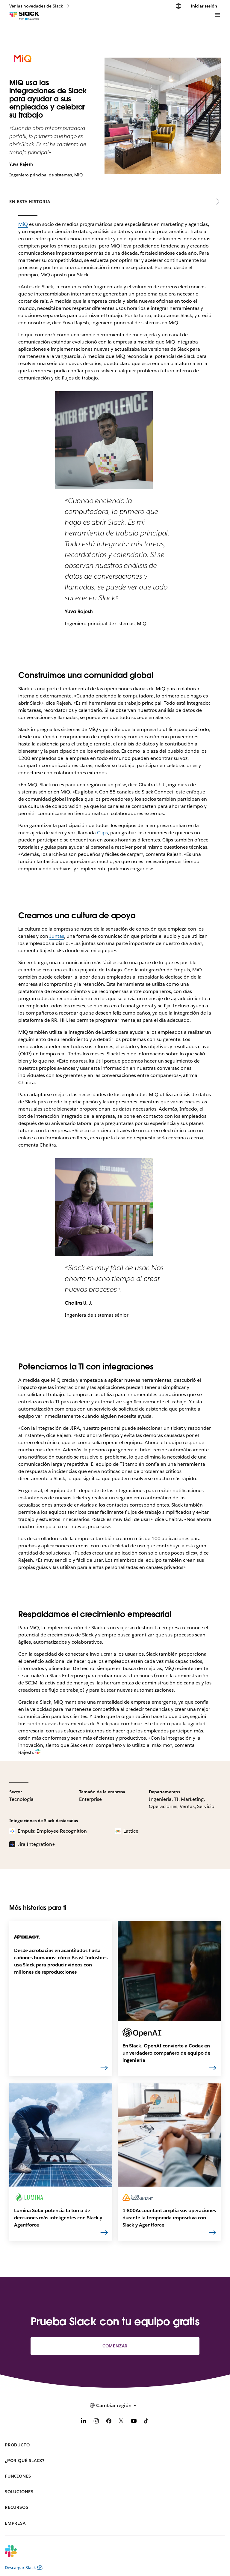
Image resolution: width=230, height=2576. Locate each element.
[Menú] (217, 24)
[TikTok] (146, 2422)
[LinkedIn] (83, 2422)
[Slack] (24, 24)
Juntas (56, 936)
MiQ (23, 224)
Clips (102, 832)
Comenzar (115, 2346)
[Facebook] (108, 2422)
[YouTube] (134, 2422)
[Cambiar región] (178, 6)
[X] (121, 2422)
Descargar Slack (24, 2567)
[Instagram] (96, 2422)
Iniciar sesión (204, 6)
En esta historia (29, 201)
